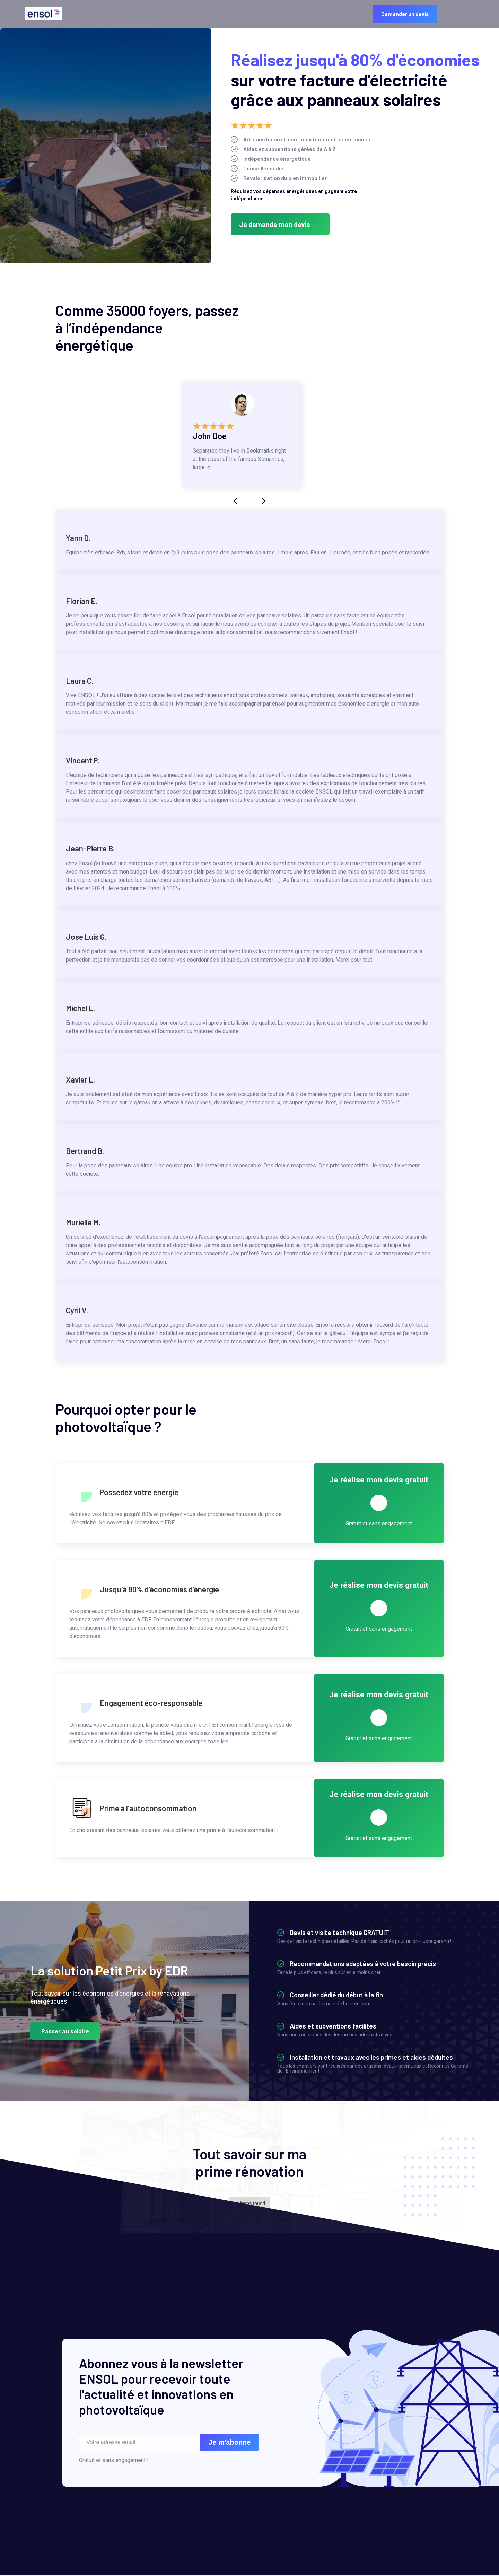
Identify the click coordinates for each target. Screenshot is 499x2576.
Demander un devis (405, 14)
